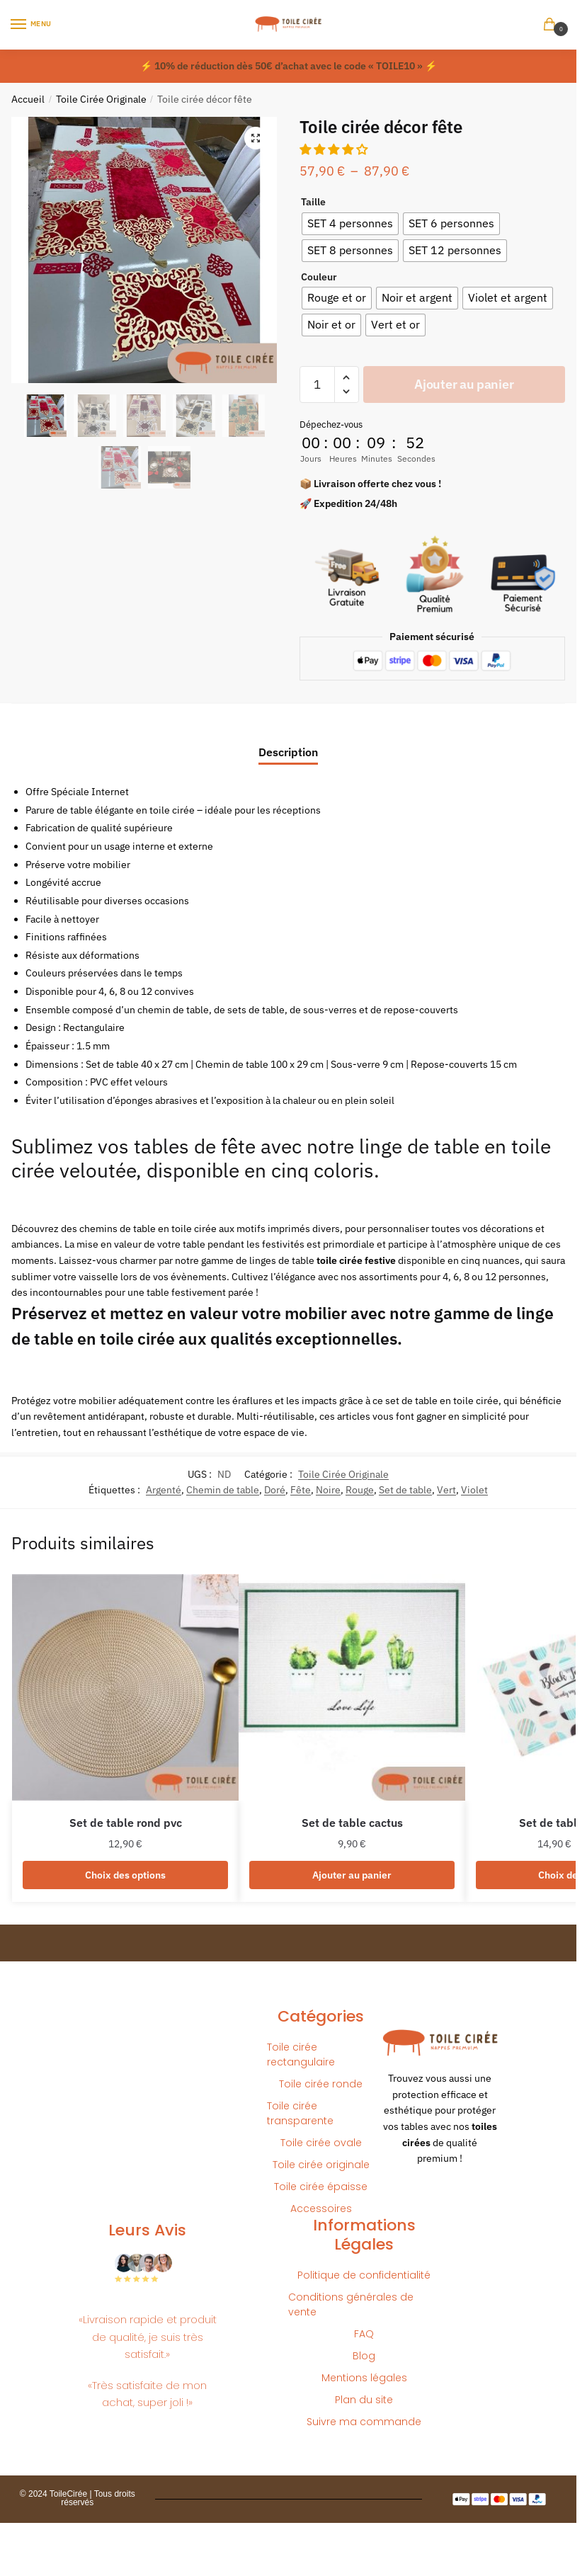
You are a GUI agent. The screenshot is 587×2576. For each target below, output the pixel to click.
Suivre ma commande (364, 2422)
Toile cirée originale (321, 2165)
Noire (328, 1489)
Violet (474, 1489)
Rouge (360, 1489)
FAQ (364, 2334)
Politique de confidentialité (364, 2275)
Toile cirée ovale (321, 2143)
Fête (300, 1489)
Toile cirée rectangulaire (301, 2054)
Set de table (405, 1489)
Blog (364, 2356)
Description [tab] (288, 752)
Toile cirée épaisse (320, 2186)
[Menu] (32, 24)
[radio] (350, 223)
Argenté (163, 1489)
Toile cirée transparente (300, 2113)
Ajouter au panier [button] (352, 1875)
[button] (255, 138)
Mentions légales (364, 2378)
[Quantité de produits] (317, 384)
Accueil (28, 99)
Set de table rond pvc (125, 1823)
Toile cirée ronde (321, 2084)
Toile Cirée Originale (101, 99)
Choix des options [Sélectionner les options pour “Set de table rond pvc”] (125, 1875)
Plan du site (364, 2400)
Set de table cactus (352, 1823)
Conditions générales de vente (351, 2304)
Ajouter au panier (463, 384)
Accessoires (321, 2208)
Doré (274, 1489)
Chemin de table (222, 1489)
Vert (446, 1489)
